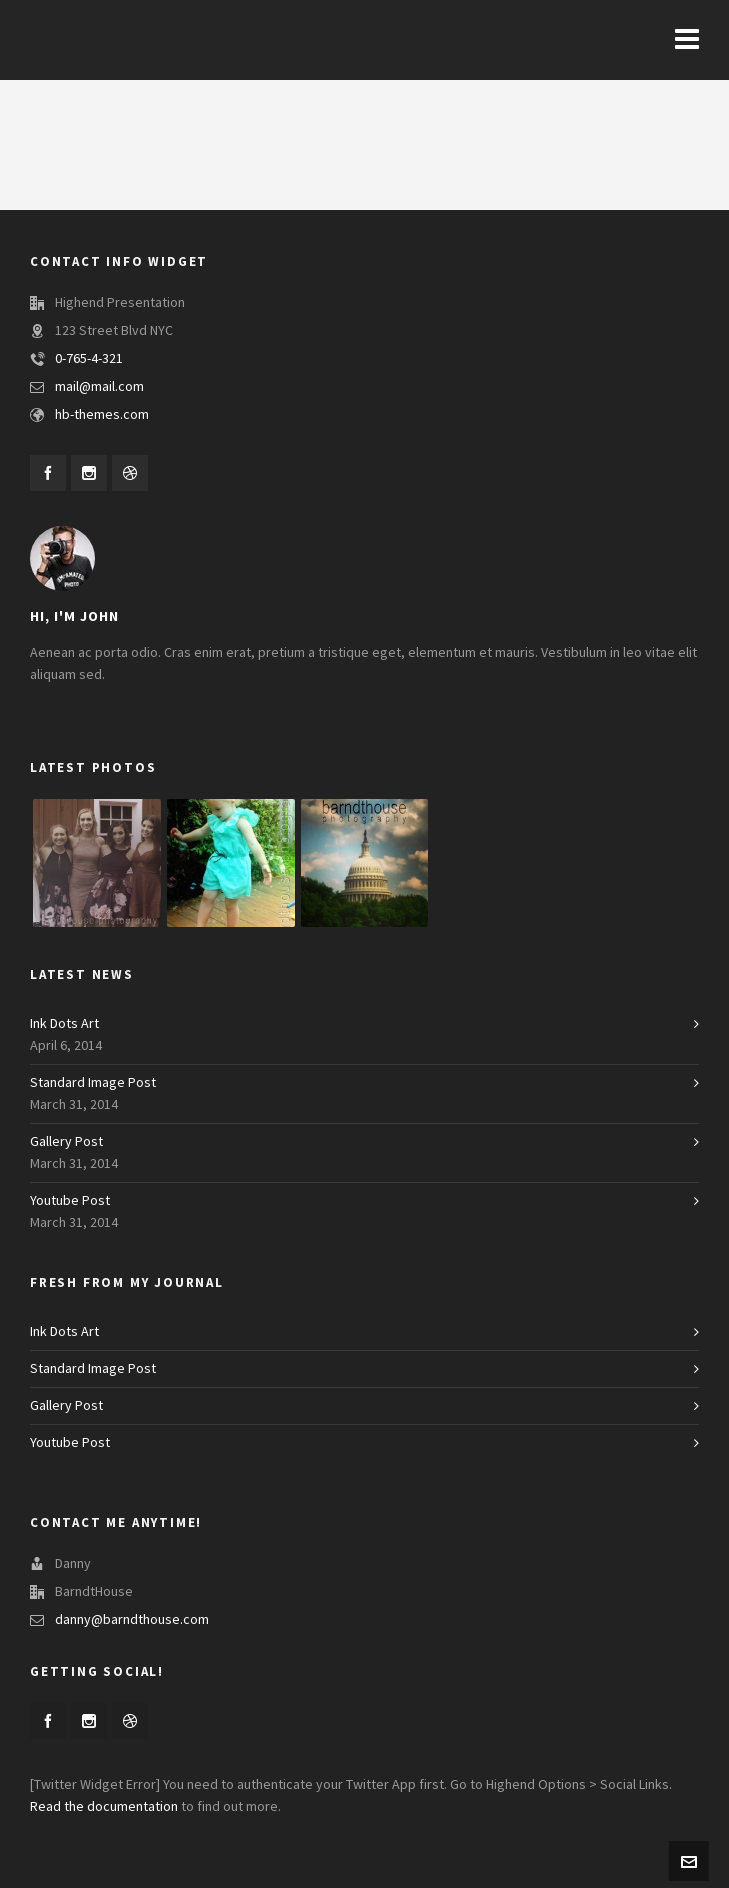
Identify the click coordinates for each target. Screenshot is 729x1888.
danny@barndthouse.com (132, 1620)
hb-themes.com (102, 415)
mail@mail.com (99, 387)
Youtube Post (70, 1201)
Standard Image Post (93, 1083)
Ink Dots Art (64, 1024)
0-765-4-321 (89, 359)
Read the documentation (104, 1807)
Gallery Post (66, 1142)
